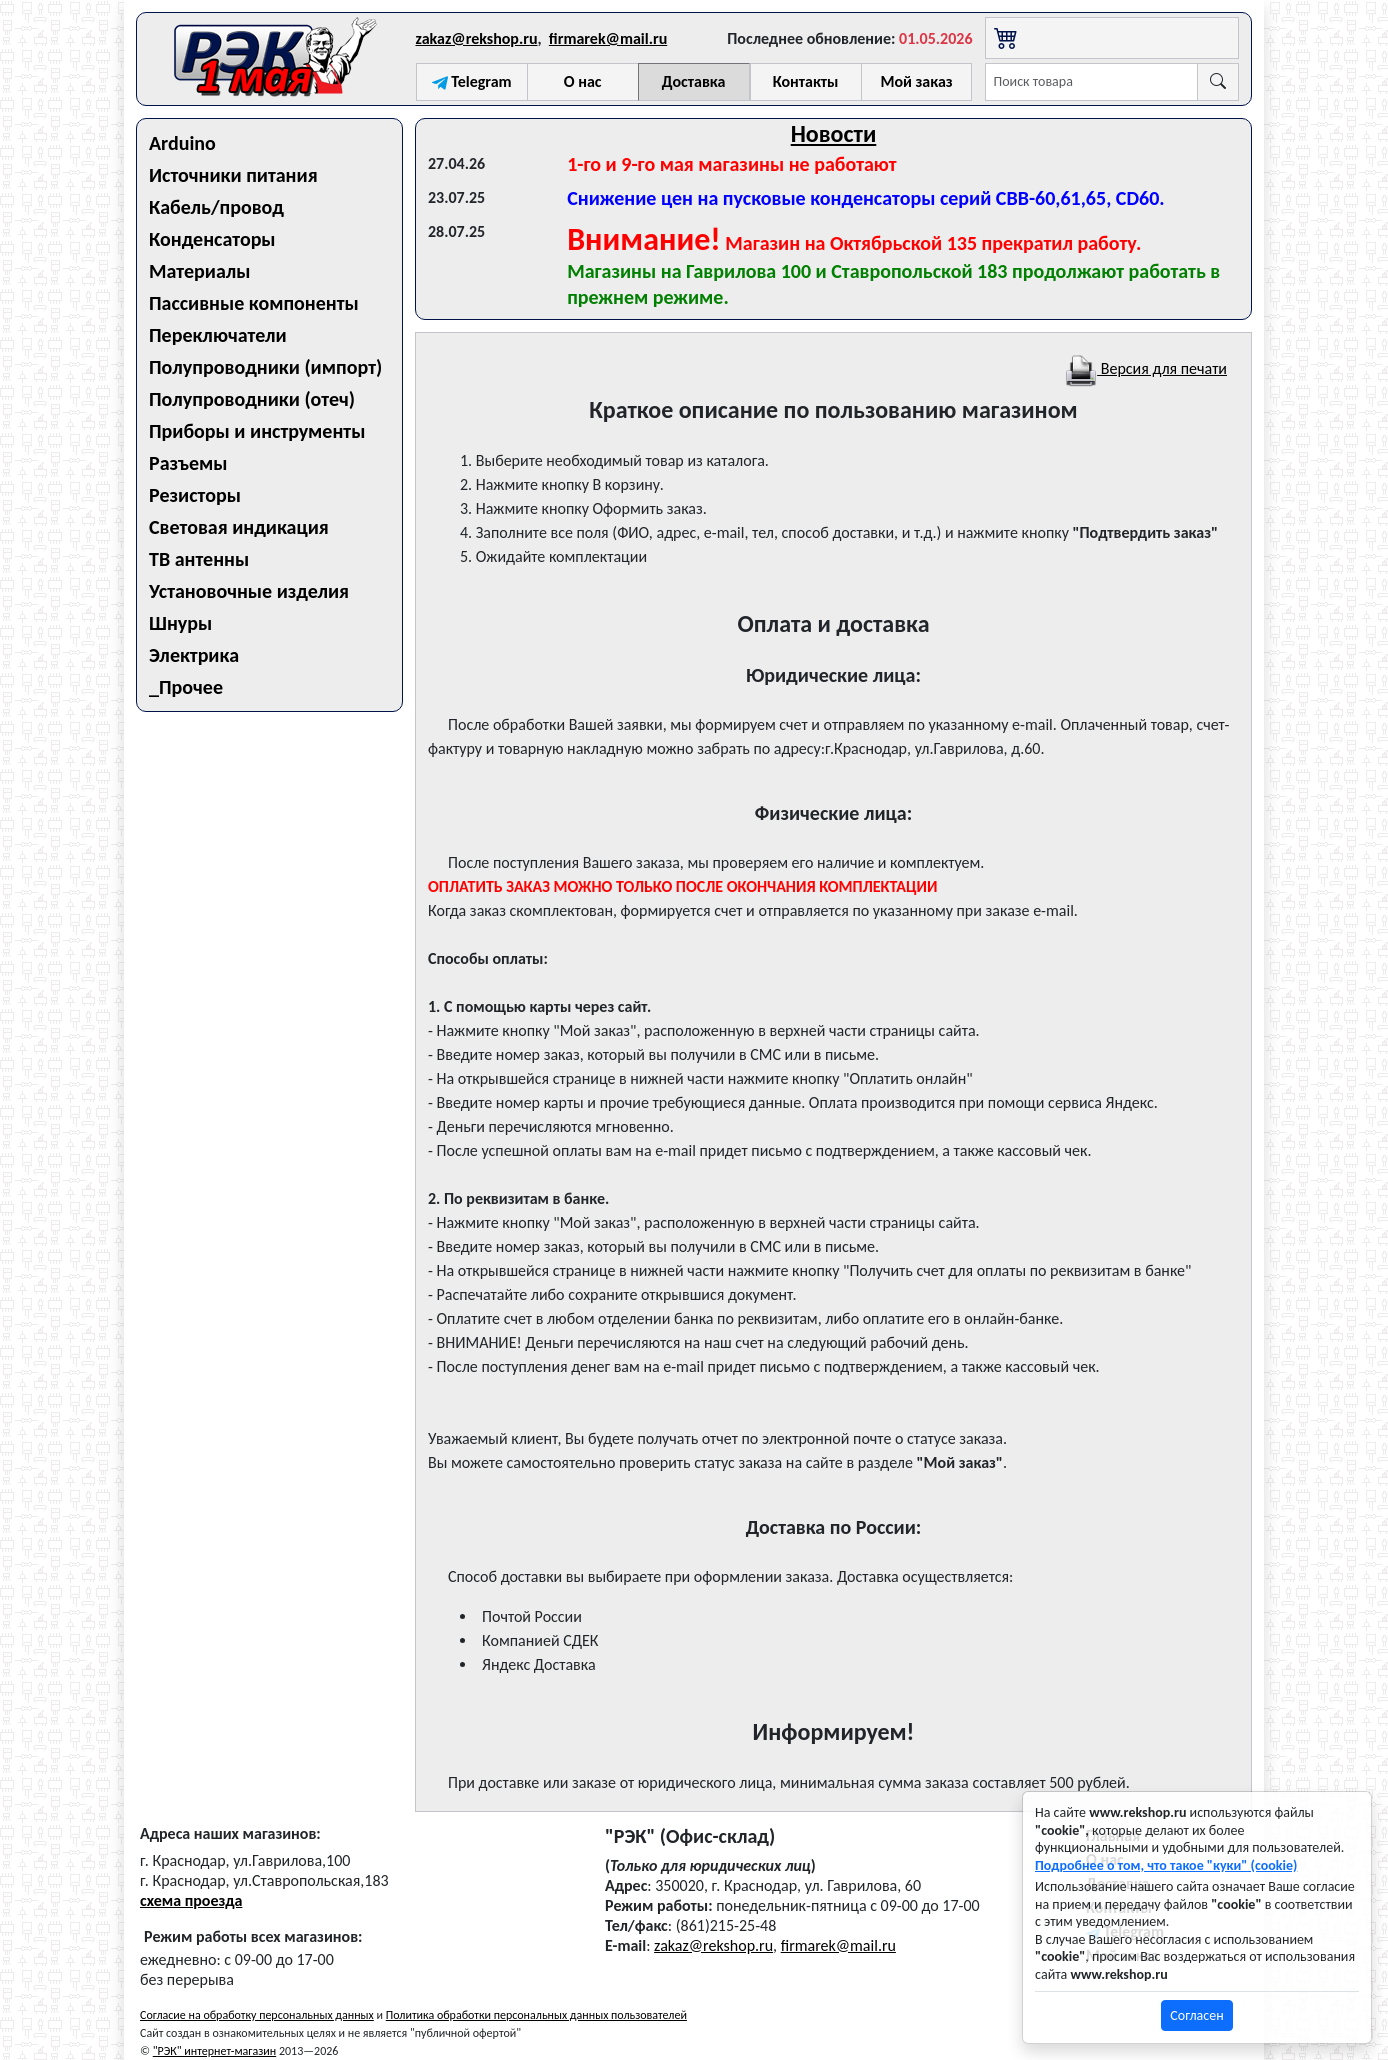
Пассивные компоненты (254, 303)
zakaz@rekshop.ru (477, 38)
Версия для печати (1146, 368)
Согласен (1196, 2015)
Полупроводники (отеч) (252, 399)
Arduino (182, 143)
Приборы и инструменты (257, 431)
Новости (834, 133)
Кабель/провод (216, 207)
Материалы (200, 271)
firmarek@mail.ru (608, 38)
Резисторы (195, 495)
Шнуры (180, 623)
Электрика (194, 655)
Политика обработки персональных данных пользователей (536, 2015)
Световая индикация (239, 527)
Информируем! (834, 1731)
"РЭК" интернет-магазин (214, 2051)
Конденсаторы (212, 239)
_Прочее (186, 687)
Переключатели (218, 335)
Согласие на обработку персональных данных (257, 2015)
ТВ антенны (199, 559)
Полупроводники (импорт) (265, 367)
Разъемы (188, 463)
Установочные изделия (249, 591)
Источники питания (233, 175)
